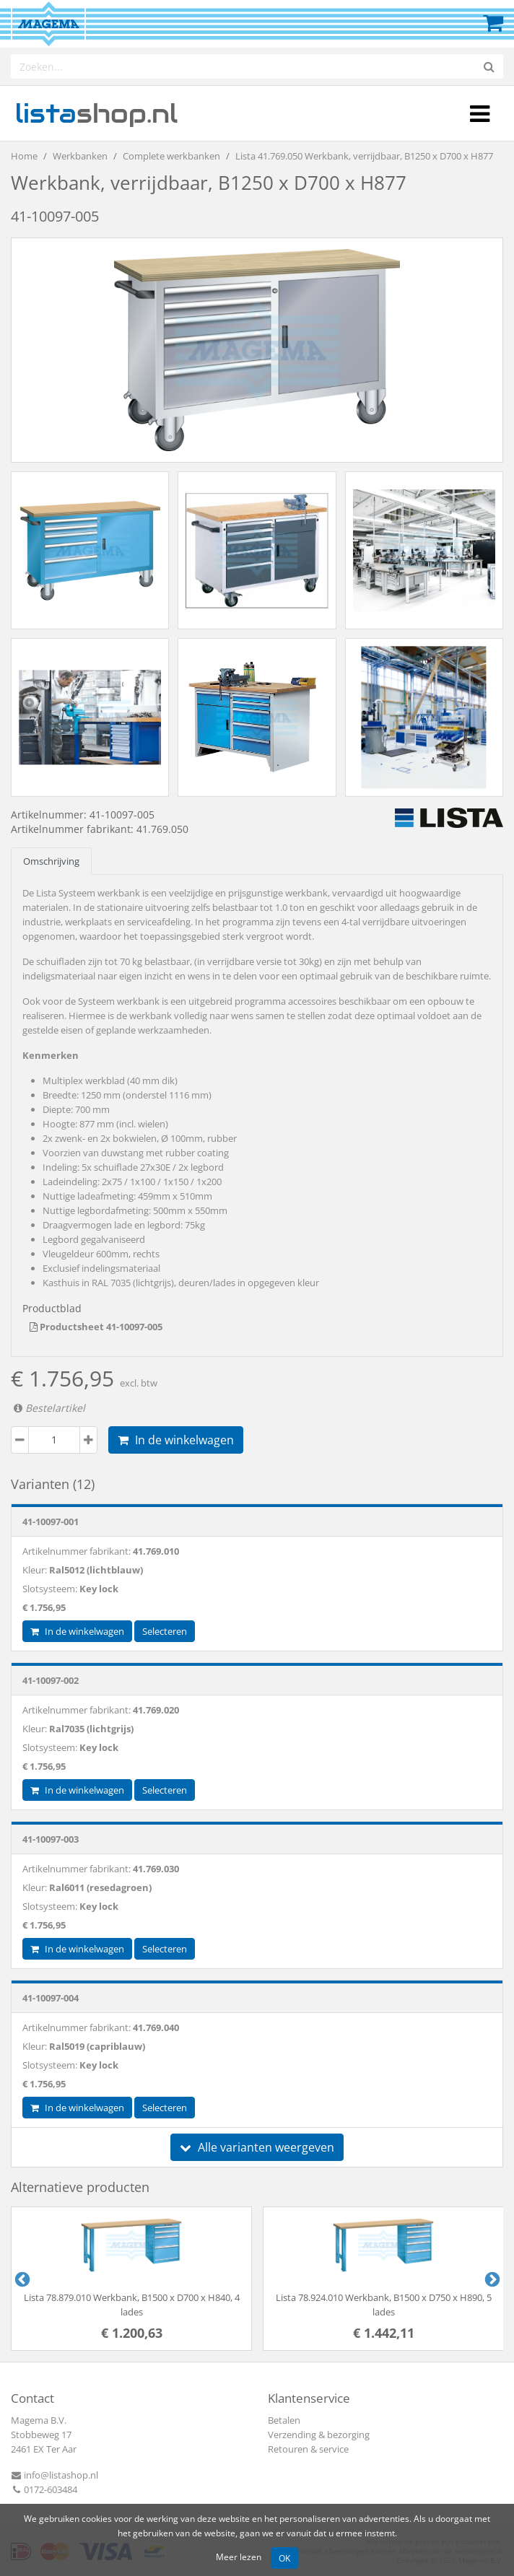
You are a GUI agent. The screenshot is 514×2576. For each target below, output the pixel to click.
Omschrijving (51, 861)
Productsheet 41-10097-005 (96, 1326)
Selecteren (164, 1631)
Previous (21, 2278)
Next (491, 2278)
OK (284, 2558)
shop (96, 113)
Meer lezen (238, 2556)
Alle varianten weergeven (257, 2147)
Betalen (284, 2420)
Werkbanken (80, 155)
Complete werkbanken (171, 155)
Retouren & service (308, 2448)
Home (24, 155)
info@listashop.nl (54, 2474)
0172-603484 (44, 2489)
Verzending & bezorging (319, 2434)
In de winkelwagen (176, 1440)
